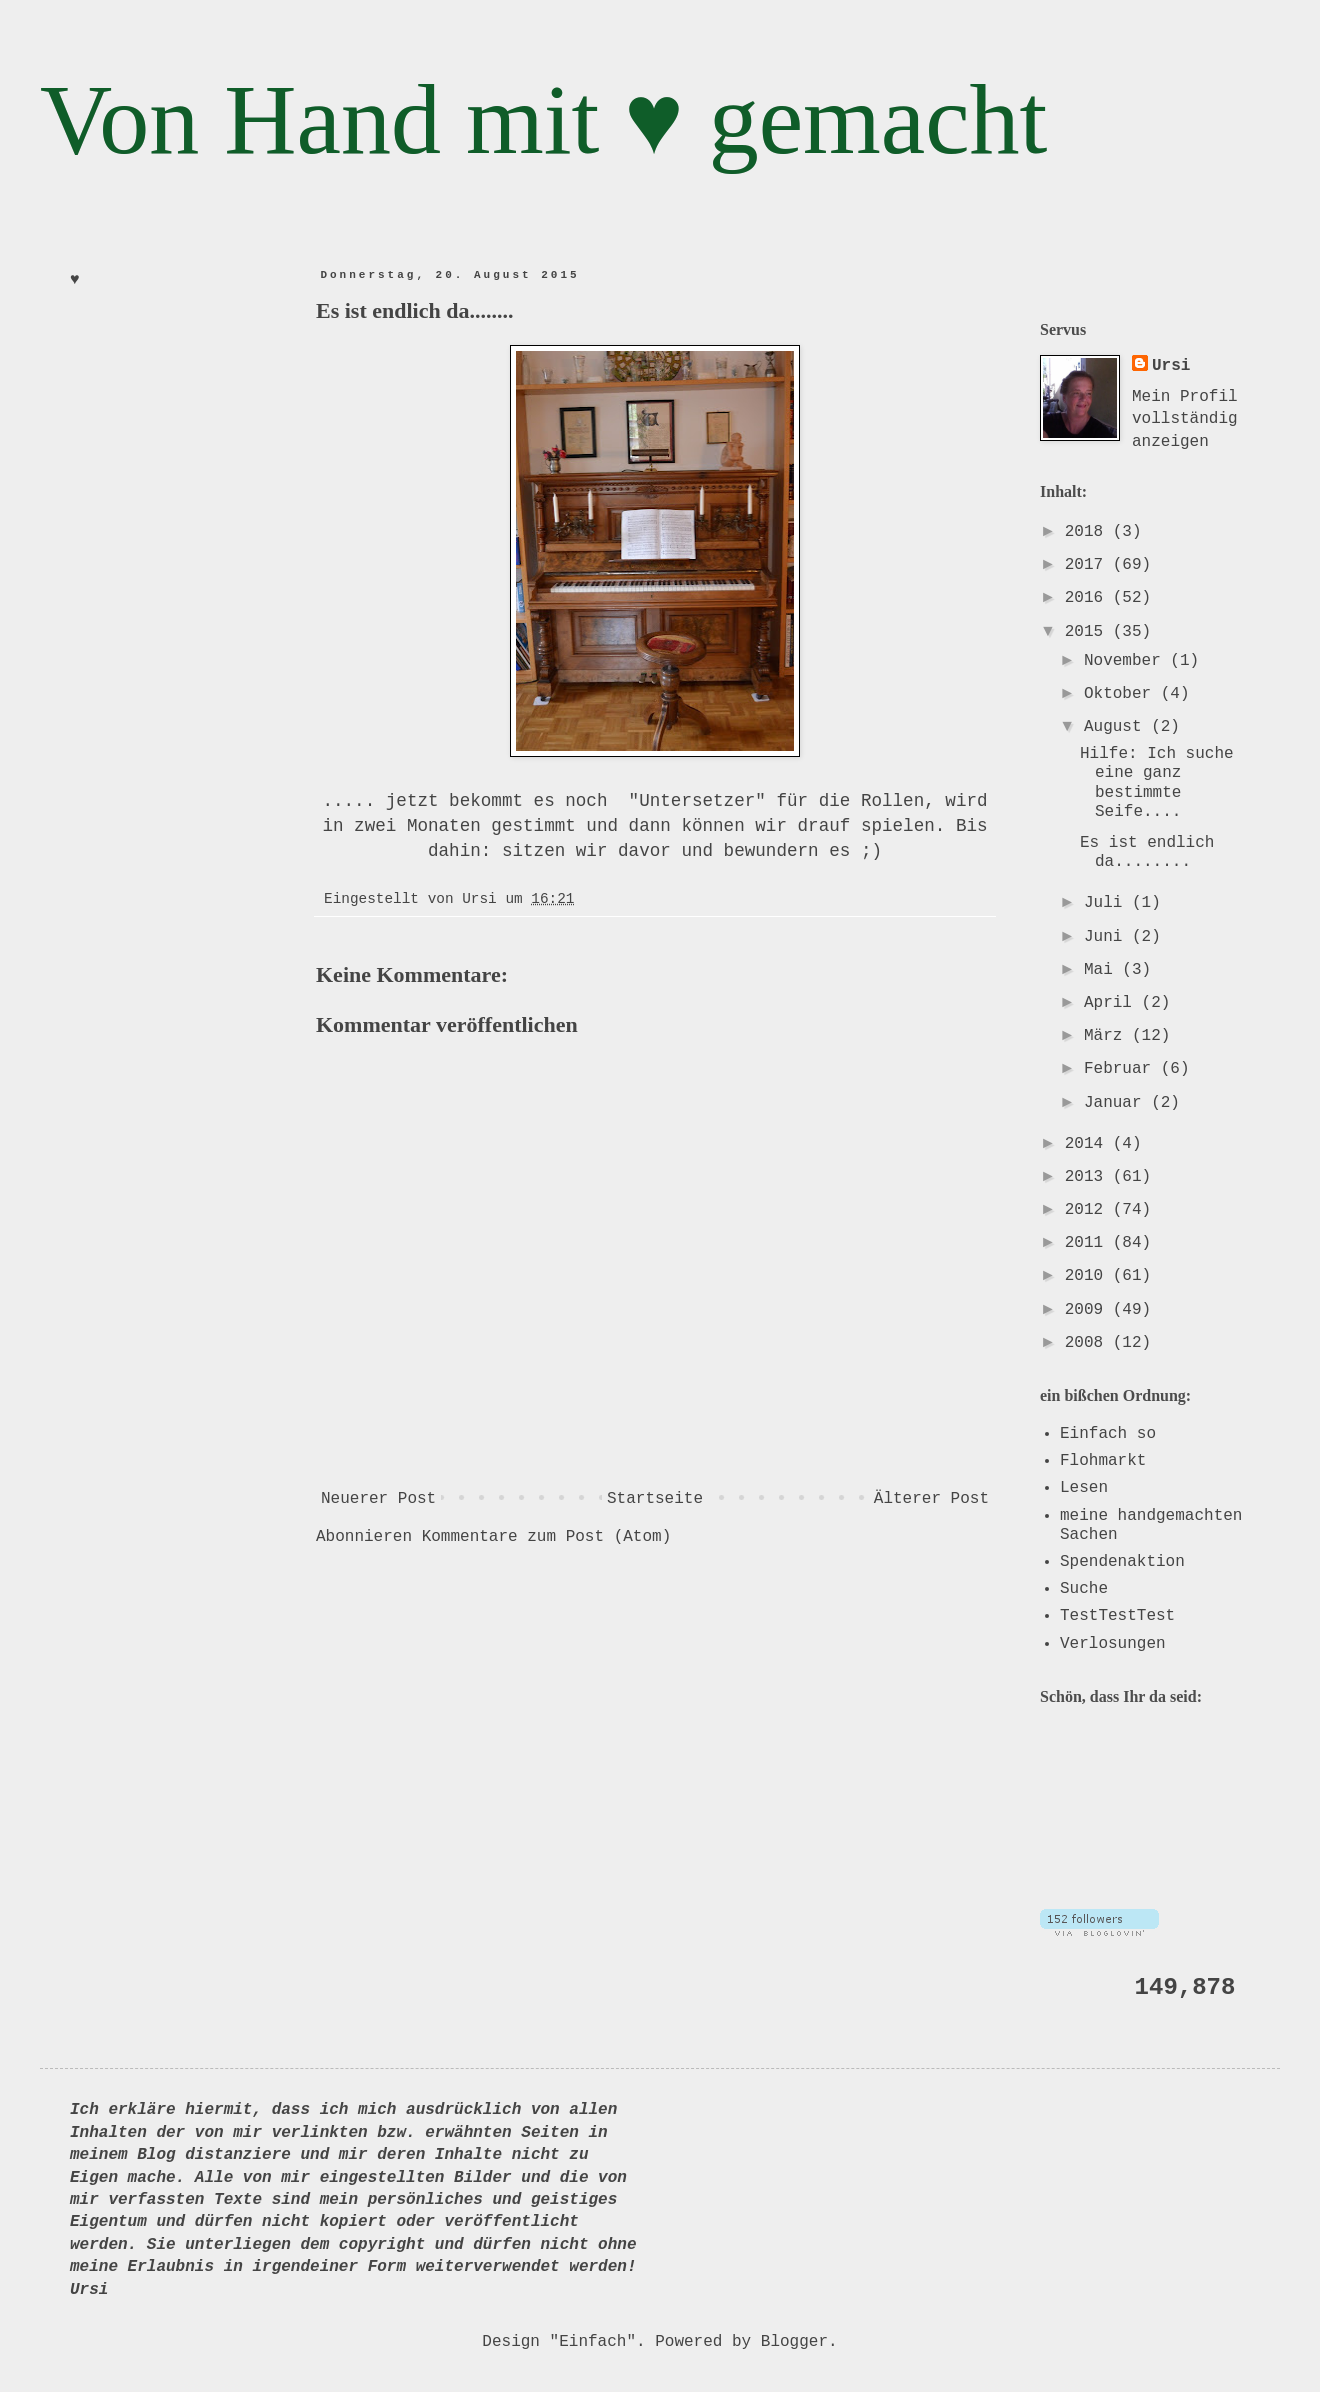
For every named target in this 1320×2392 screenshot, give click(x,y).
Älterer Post (931, 1499)
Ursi (1171, 366)
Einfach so (1108, 1434)
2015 (1089, 632)
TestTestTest (1117, 1616)
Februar (1122, 1069)
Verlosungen (1113, 1644)
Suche (1084, 1589)
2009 (1089, 1310)
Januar (1117, 1103)
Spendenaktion (1122, 1562)
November (1127, 661)
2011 (1089, 1243)
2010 (1089, 1276)
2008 (1089, 1343)
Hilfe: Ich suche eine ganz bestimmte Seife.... (1157, 783)
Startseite (655, 1499)
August (1117, 727)
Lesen (1084, 1488)
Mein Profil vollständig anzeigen (1185, 419)
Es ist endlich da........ (1147, 852)
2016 (1089, 598)
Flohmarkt (1103, 1461)
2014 (1089, 1144)
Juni (1108, 937)
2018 (1089, 532)
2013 (1089, 1177)
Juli (1108, 903)
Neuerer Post (378, 1499)
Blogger (794, 2342)
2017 (1089, 565)
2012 (1089, 1210)
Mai (1103, 970)
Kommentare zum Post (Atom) (547, 1537)
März (1108, 1036)
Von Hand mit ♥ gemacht (543, 119)
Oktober (1122, 694)
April (1113, 1003)
